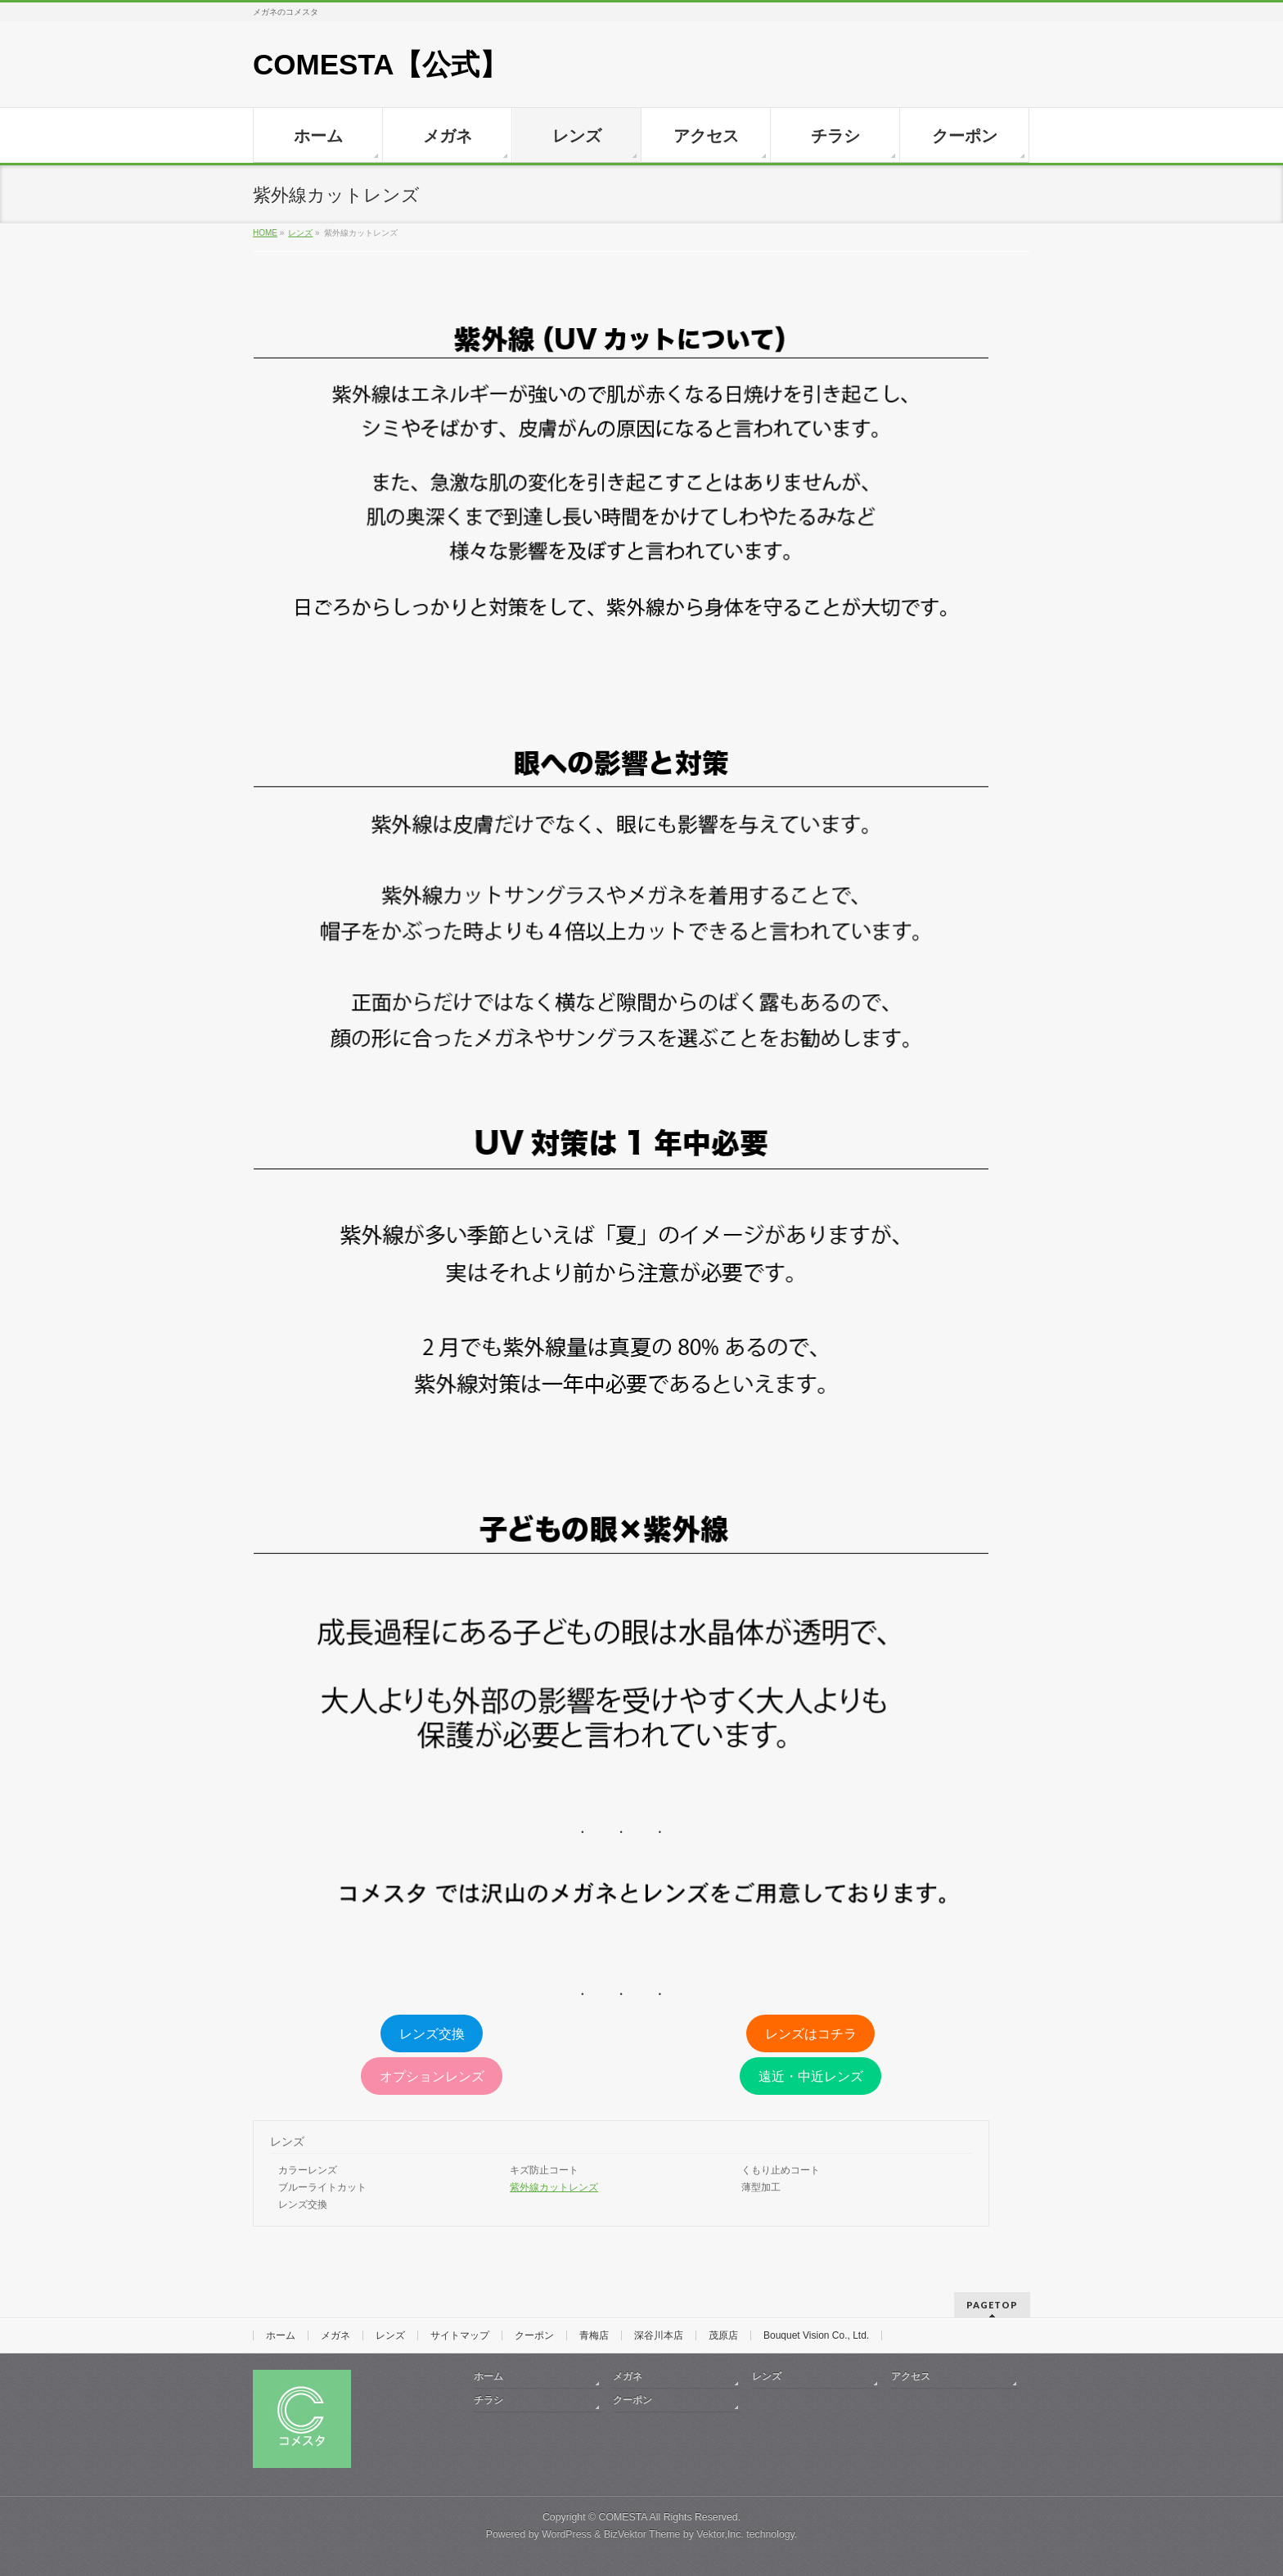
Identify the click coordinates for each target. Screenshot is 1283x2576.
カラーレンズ (307, 2170)
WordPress (567, 2534)
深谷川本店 (658, 2335)
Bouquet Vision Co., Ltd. (816, 2335)
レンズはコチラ (811, 2034)
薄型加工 (761, 2187)
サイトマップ (459, 2335)
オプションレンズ (432, 2076)
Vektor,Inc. (720, 2534)
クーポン (534, 2335)
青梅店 (594, 2335)
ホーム (280, 2335)
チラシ (488, 2400)
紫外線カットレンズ (554, 2187)
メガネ (335, 2335)
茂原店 (723, 2335)
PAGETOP (992, 2304)
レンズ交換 (432, 2034)
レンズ (287, 2141)
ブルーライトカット (322, 2187)
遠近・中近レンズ (811, 2076)
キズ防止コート (544, 2170)
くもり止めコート (780, 2170)
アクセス (910, 2376)
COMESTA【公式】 (380, 64)
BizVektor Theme (642, 2534)
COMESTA (623, 2517)
